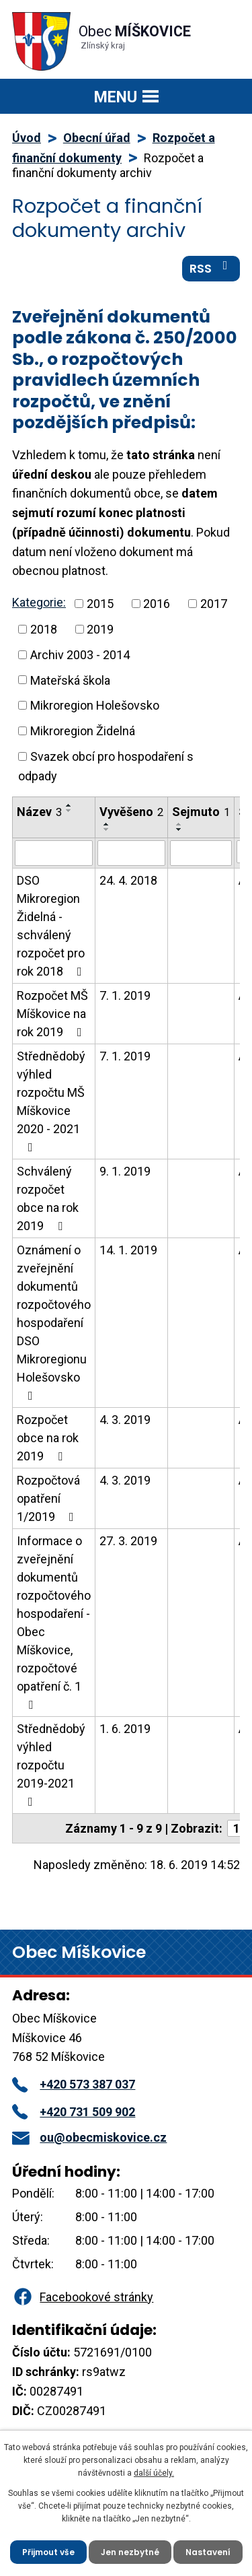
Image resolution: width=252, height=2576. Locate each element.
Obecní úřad (96, 138)
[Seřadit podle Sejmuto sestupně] (179, 829)
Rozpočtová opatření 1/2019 (48, 1498)
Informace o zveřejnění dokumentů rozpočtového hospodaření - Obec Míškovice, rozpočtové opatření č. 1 (54, 1622)
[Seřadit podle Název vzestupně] (69, 805)
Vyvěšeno (131, 812)
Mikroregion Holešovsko (94, 705)
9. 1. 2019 (125, 1171)
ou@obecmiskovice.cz (89, 2137)
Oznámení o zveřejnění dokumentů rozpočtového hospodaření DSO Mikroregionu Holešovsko (54, 1322)
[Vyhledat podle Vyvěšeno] (131, 853)
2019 (100, 629)
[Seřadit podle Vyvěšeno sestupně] (106, 829)
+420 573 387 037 (73, 2084)
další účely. (154, 2473)
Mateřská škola (70, 680)
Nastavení (207, 2552)
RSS (211, 268)
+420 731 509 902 (73, 2112)
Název (39, 812)
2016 (156, 604)
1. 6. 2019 (125, 1729)
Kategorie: (39, 602)
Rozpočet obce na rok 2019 (48, 1438)
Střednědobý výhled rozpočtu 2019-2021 (51, 1765)
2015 (100, 604)
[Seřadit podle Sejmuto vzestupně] (179, 824)
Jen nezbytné (130, 2552)
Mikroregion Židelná (82, 731)
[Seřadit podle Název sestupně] (69, 810)
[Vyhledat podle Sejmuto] (201, 853)
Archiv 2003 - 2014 (80, 655)
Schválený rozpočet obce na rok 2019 (48, 1198)
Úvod (26, 138)
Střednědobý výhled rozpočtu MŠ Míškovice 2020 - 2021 (51, 1101)
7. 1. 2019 (125, 995)
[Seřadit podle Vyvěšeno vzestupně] (106, 824)
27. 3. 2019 (128, 1541)
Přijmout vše (48, 2552)
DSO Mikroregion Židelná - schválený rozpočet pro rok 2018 (52, 925)
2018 (43, 629)
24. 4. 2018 (128, 880)
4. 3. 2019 (125, 1420)
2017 (213, 604)
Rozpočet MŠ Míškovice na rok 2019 (52, 1013)
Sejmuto (201, 812)
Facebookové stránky (82, 2297)
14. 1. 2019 (128, 1250)
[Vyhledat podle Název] (54, 853)
